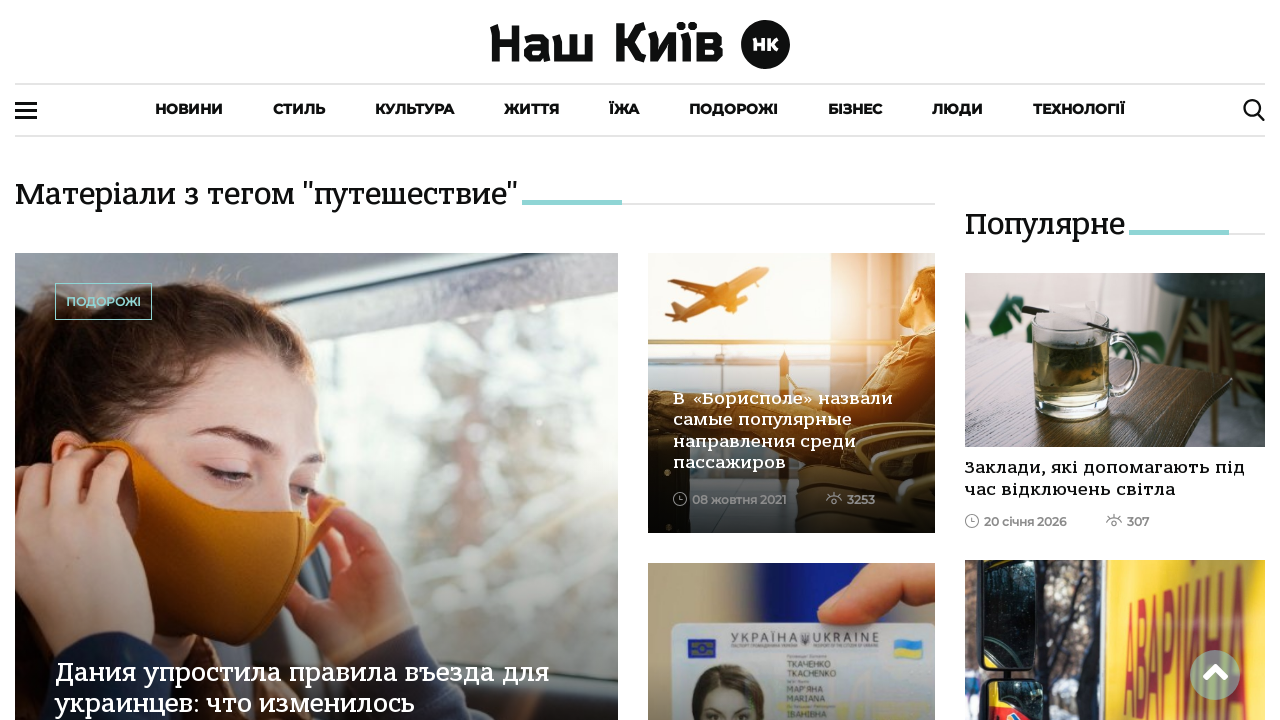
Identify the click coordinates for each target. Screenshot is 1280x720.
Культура (414, 109)
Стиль (299, 109)
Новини (189, 109)
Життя (531, 109)
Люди (957, 109)
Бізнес (855, 109)
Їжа (624, 109)
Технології (1079, 109)
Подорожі (733, 109)
